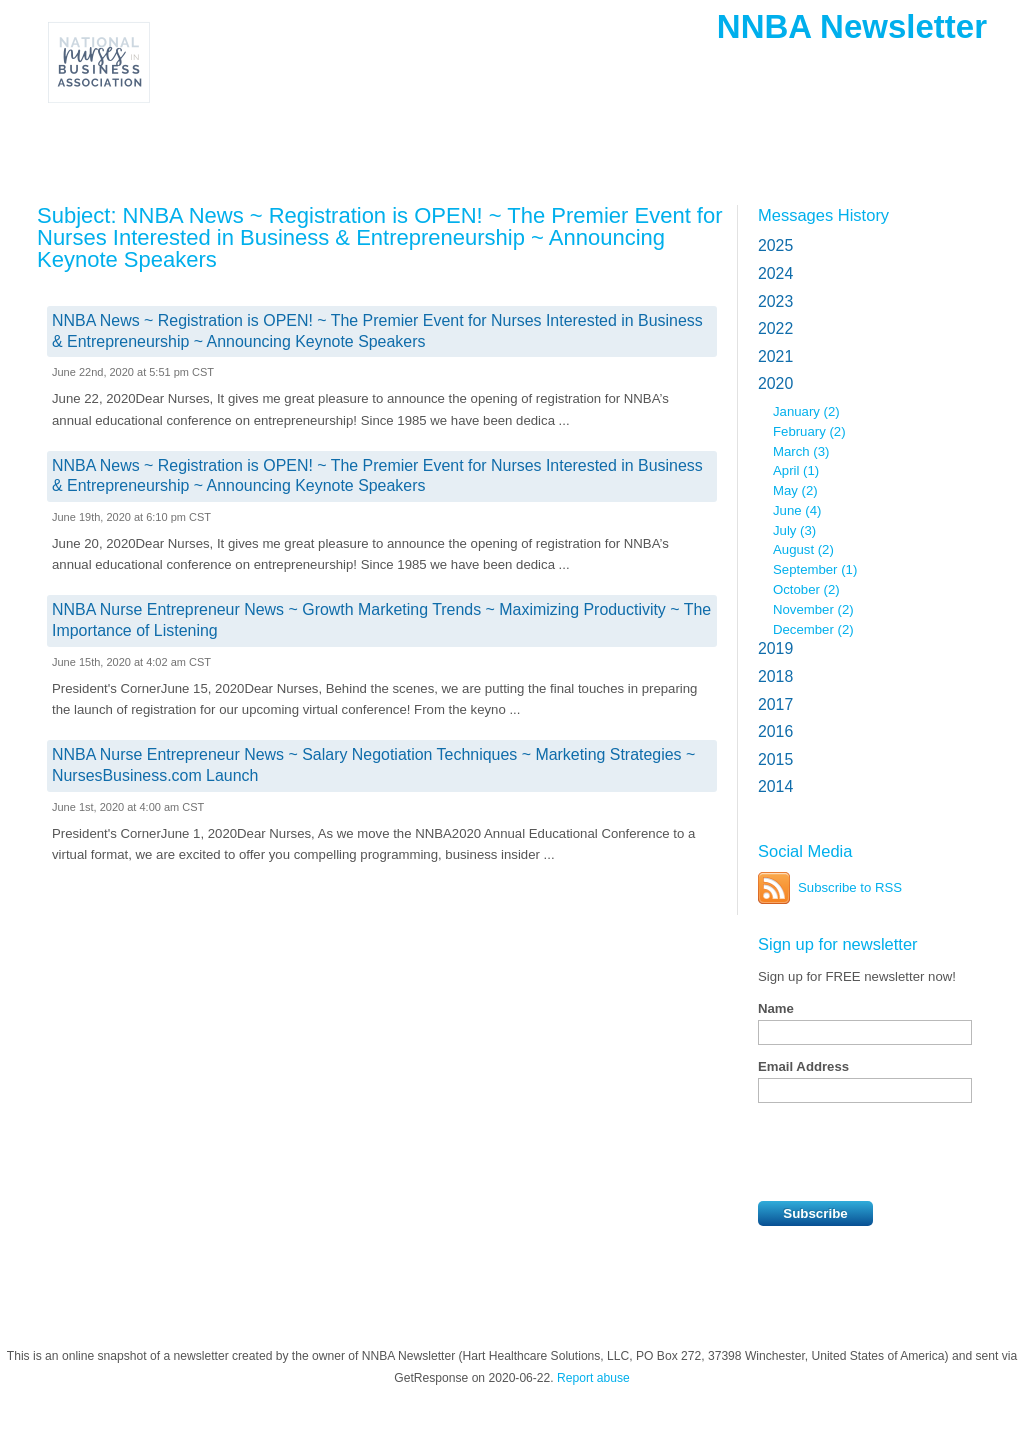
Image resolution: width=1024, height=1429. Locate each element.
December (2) (813, 629)
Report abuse (593, 1378)
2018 (775, 676)
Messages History (823, 215)
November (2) (813, 609)
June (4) (797, 510)
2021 (775, 356)
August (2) (803, 549)
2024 (775, 273)
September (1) (815, 569)
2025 (775, 245)
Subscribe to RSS (850, 887)
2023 (775, 301)
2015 (775, 759)
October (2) (806, 589)
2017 (775, 704)
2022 (775, 328)
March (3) (801, 451)
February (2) (809, 431)
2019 (775, 648)
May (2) (795, 490)
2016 (775, 731)
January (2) (806, 411)
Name (776, 1008)
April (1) (796, 470)
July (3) (794, 530)
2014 (775, 786)
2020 (775, 383)
